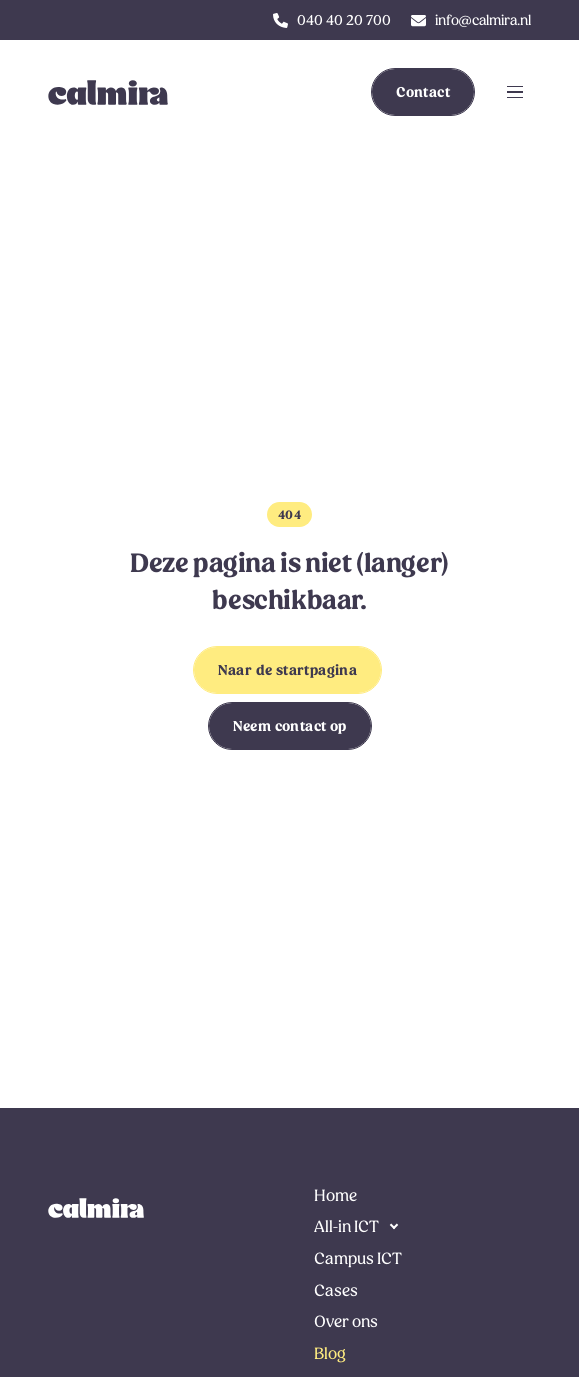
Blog (330, 1353)
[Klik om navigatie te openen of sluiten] (515, 92)
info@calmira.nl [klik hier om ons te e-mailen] (483, 20)
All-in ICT (346, 1226)
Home (335, 1195)
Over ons (346, 1321)
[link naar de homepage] (96, 1208)
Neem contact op (290, 726)
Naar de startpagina (288, 670)
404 (289, 515)
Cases (336, 1290)
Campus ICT (358, 1258)
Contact (423, 92)
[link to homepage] (96, 92)
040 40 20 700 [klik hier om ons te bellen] (344, 20)
